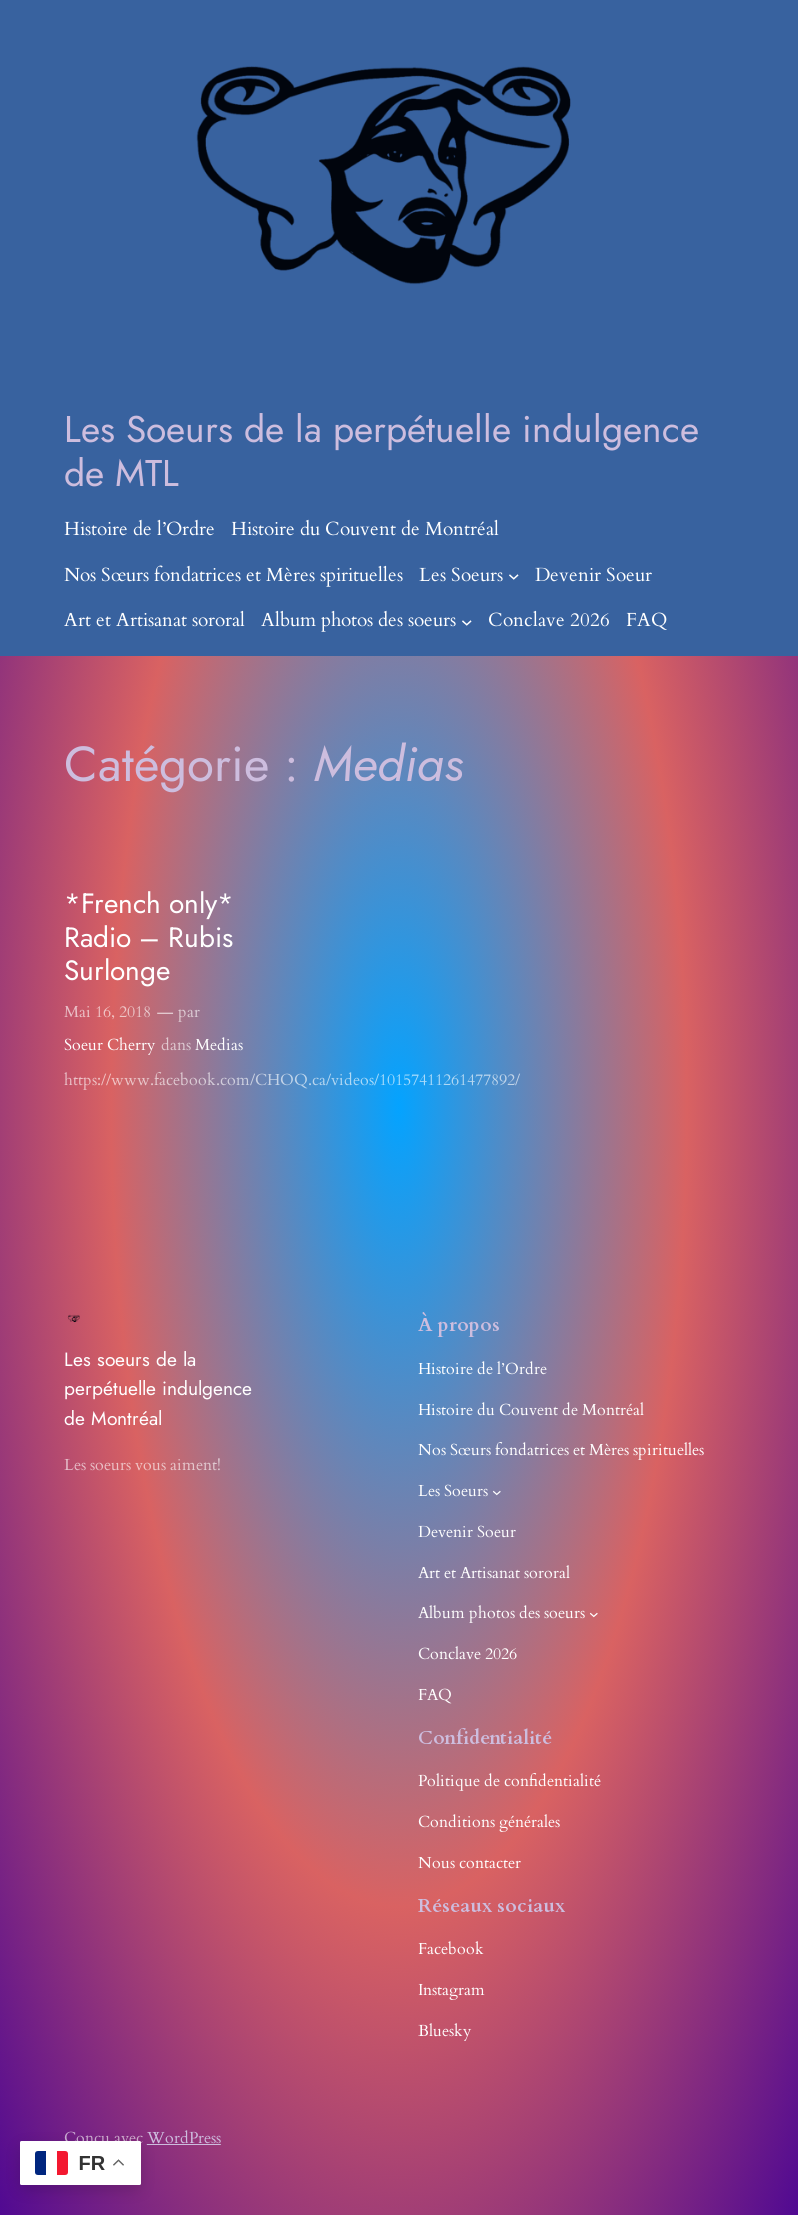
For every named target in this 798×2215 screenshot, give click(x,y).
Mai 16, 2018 (107, 1012)
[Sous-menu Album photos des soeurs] (467, 621)
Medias (219, 1045)
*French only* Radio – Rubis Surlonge (149, 937)
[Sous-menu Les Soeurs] (514, 576)
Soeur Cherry (109, 1045)
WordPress (184, 2138)
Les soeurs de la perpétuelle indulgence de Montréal (158, 1389)
